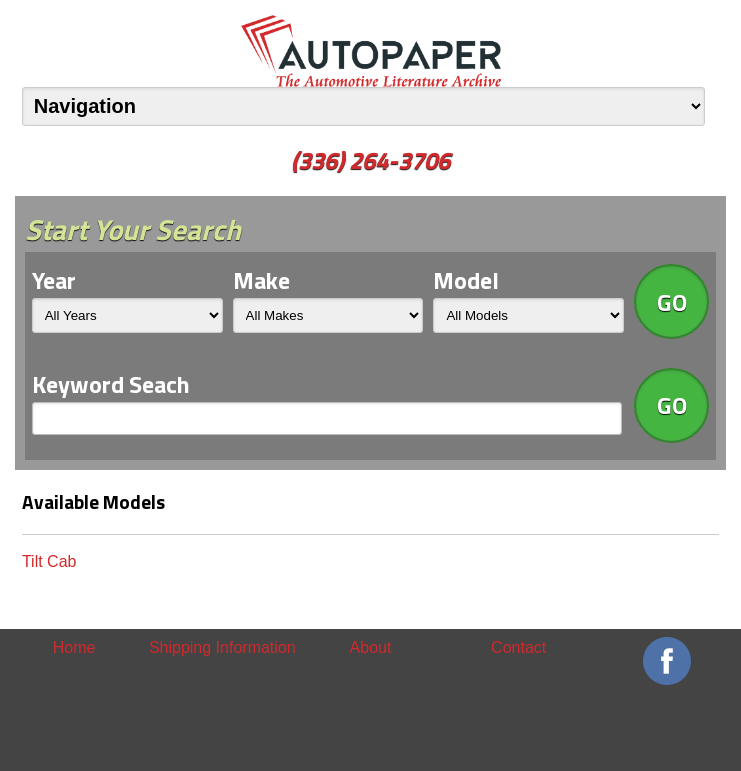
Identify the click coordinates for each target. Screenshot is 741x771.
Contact (518, 647)
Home (74, 647)
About (371, 647)
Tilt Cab (49, 561)
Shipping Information (222, 647)
